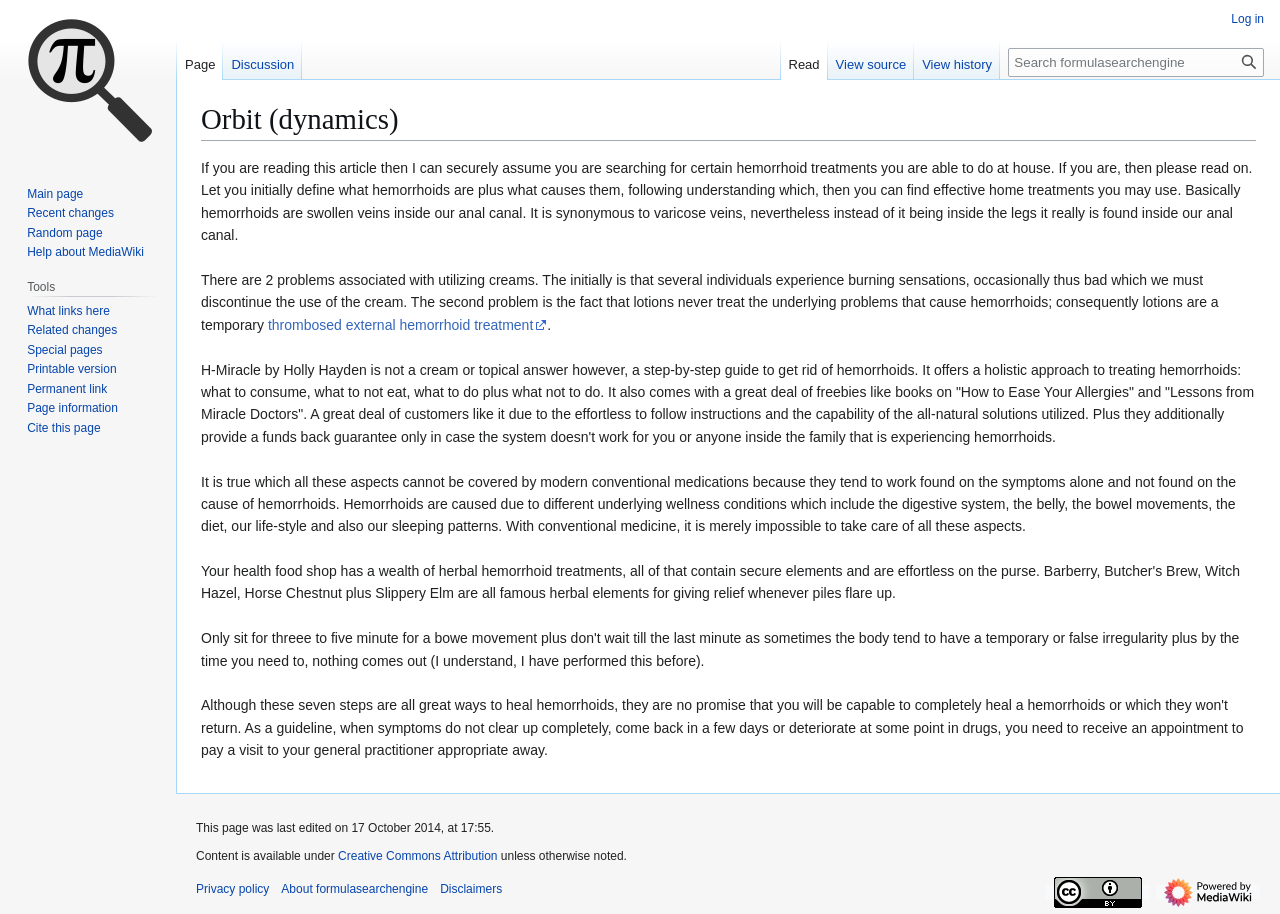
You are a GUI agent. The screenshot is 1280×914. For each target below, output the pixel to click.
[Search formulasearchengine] (1136, 62)
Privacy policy (232, 889)
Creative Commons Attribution (417, 856)
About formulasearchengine (354, 889)
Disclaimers (471, 889)
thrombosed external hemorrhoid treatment (400, 325)
